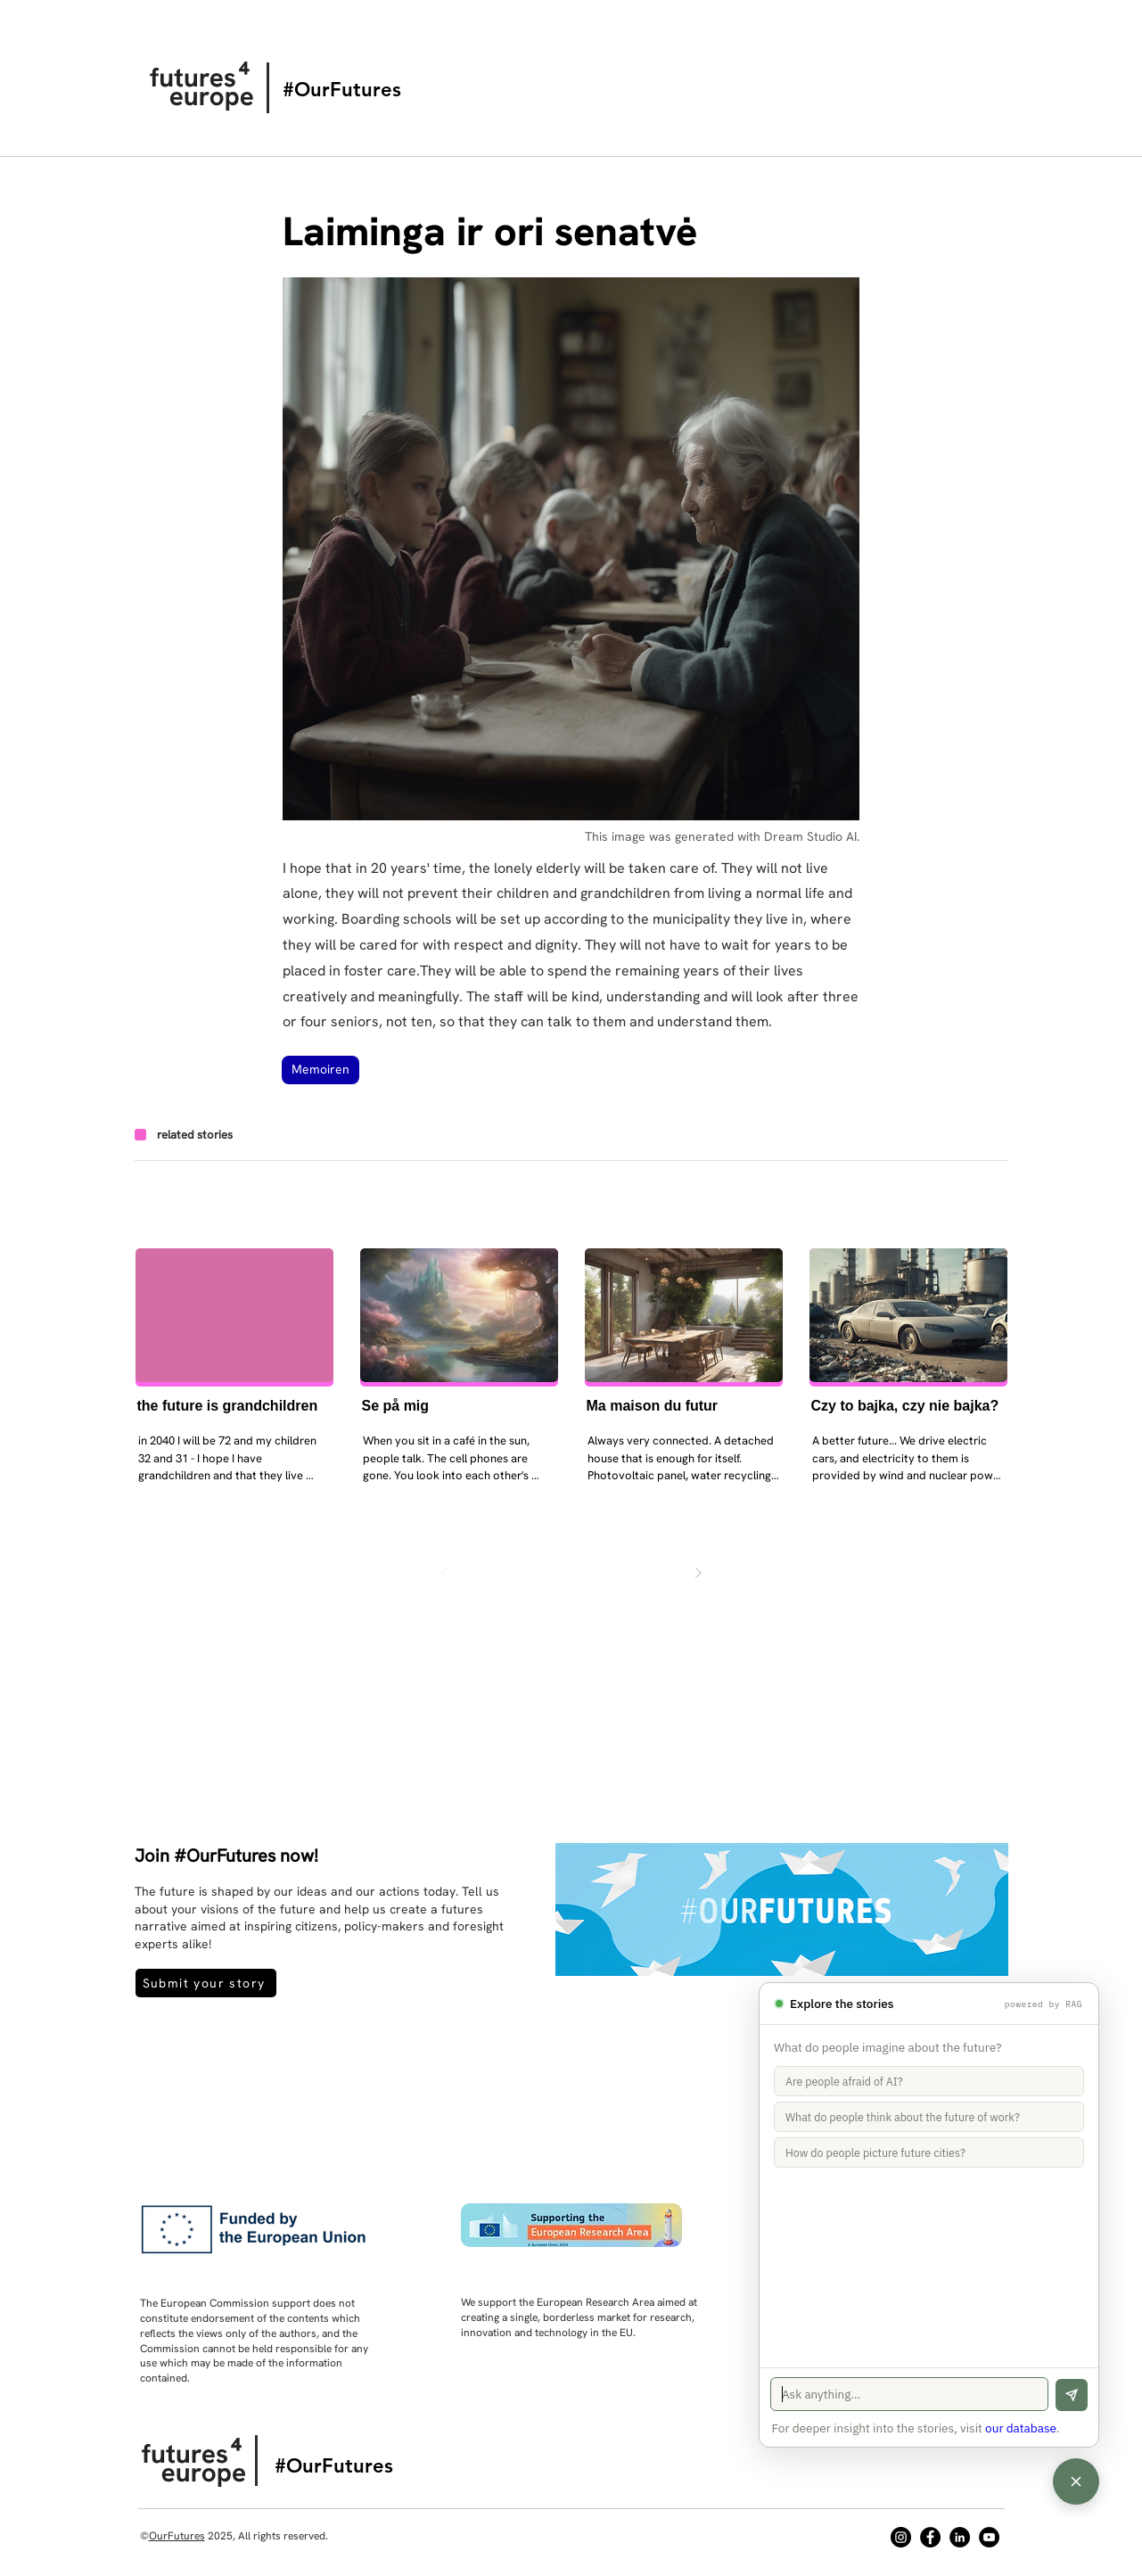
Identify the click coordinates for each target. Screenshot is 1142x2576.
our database (1020, 2428)
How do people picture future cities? (875, 2152)
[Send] (1072, 2395)
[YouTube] (989, 2537)
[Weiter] (698, 1573)
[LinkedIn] (959, 2537)
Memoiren (320, 1068)
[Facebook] (930, 2537)
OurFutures (177, 2536)
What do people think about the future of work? (902, 2117)
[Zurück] (445, 1573)
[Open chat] (1076, 2481)
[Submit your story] (206, 1983)
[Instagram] (901, 2537)
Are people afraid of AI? (844, 2081)
